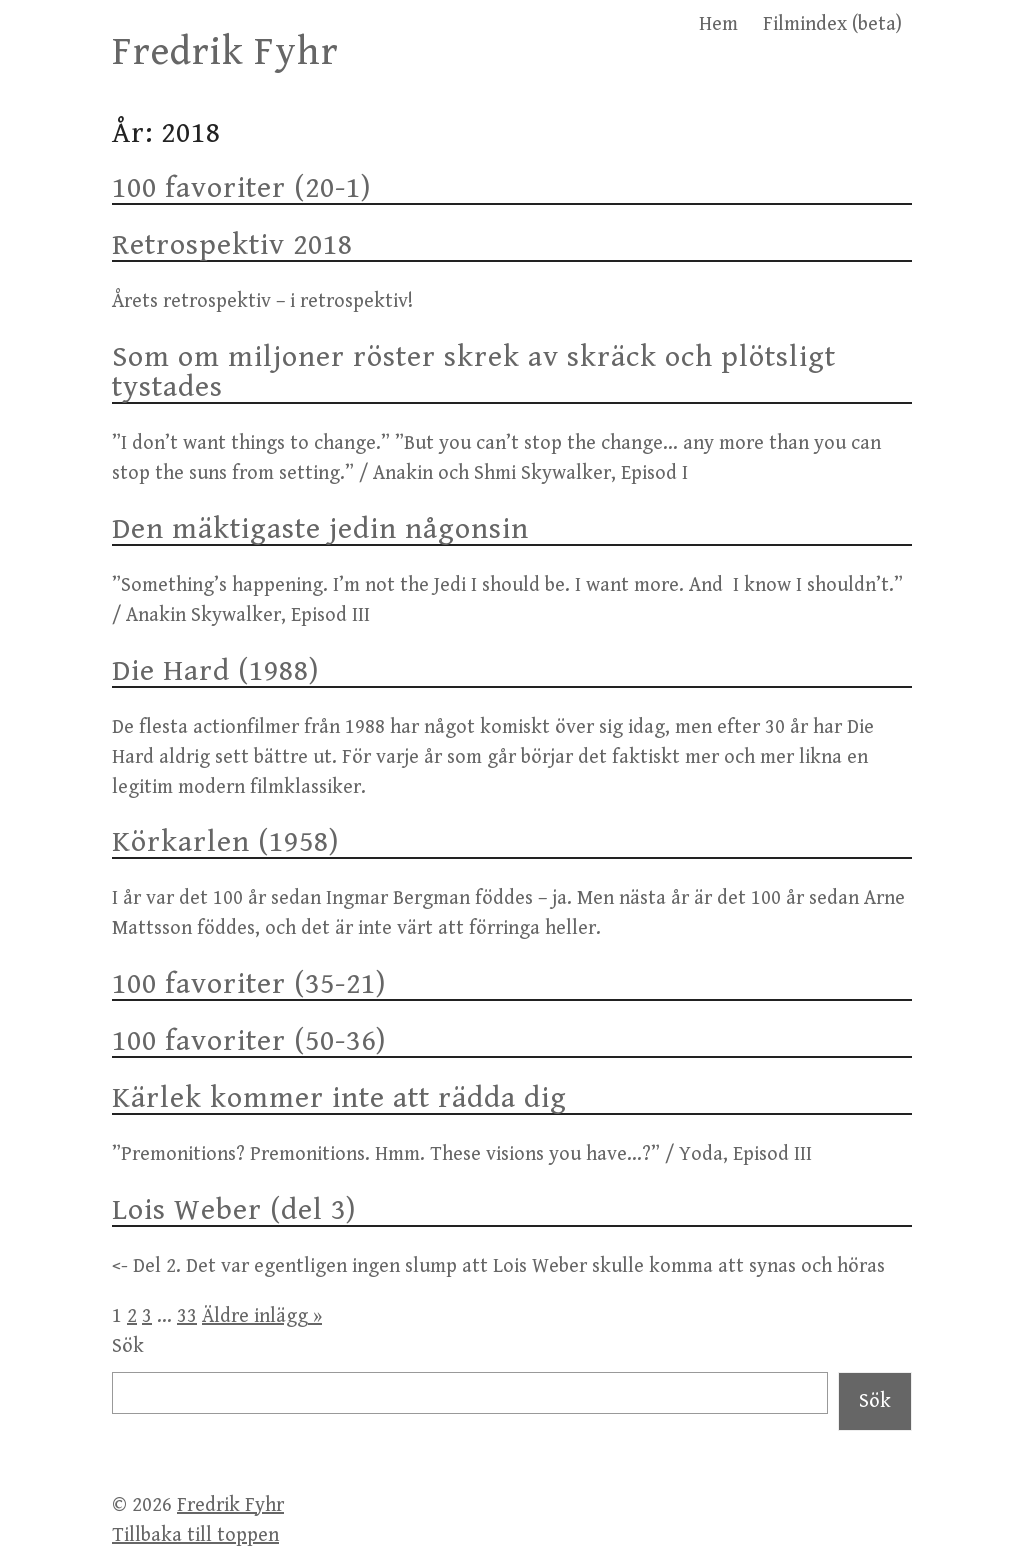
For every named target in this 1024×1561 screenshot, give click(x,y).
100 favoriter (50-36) (249, 1041)
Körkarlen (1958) (225, 842)
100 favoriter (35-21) (249, 984)
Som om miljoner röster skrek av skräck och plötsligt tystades (474, 372)
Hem (718, 24)
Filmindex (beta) (832, 24)
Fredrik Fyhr (225, 52)
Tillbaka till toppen (195, 1535)
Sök (128, 1346)
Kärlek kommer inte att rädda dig (339, 1098)
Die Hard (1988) (215, 671)
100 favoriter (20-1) (241, 188)
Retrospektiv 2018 (232, 245)
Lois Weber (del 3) (234, 1210)
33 (187, 1316)
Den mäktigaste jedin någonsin (320, 529)
